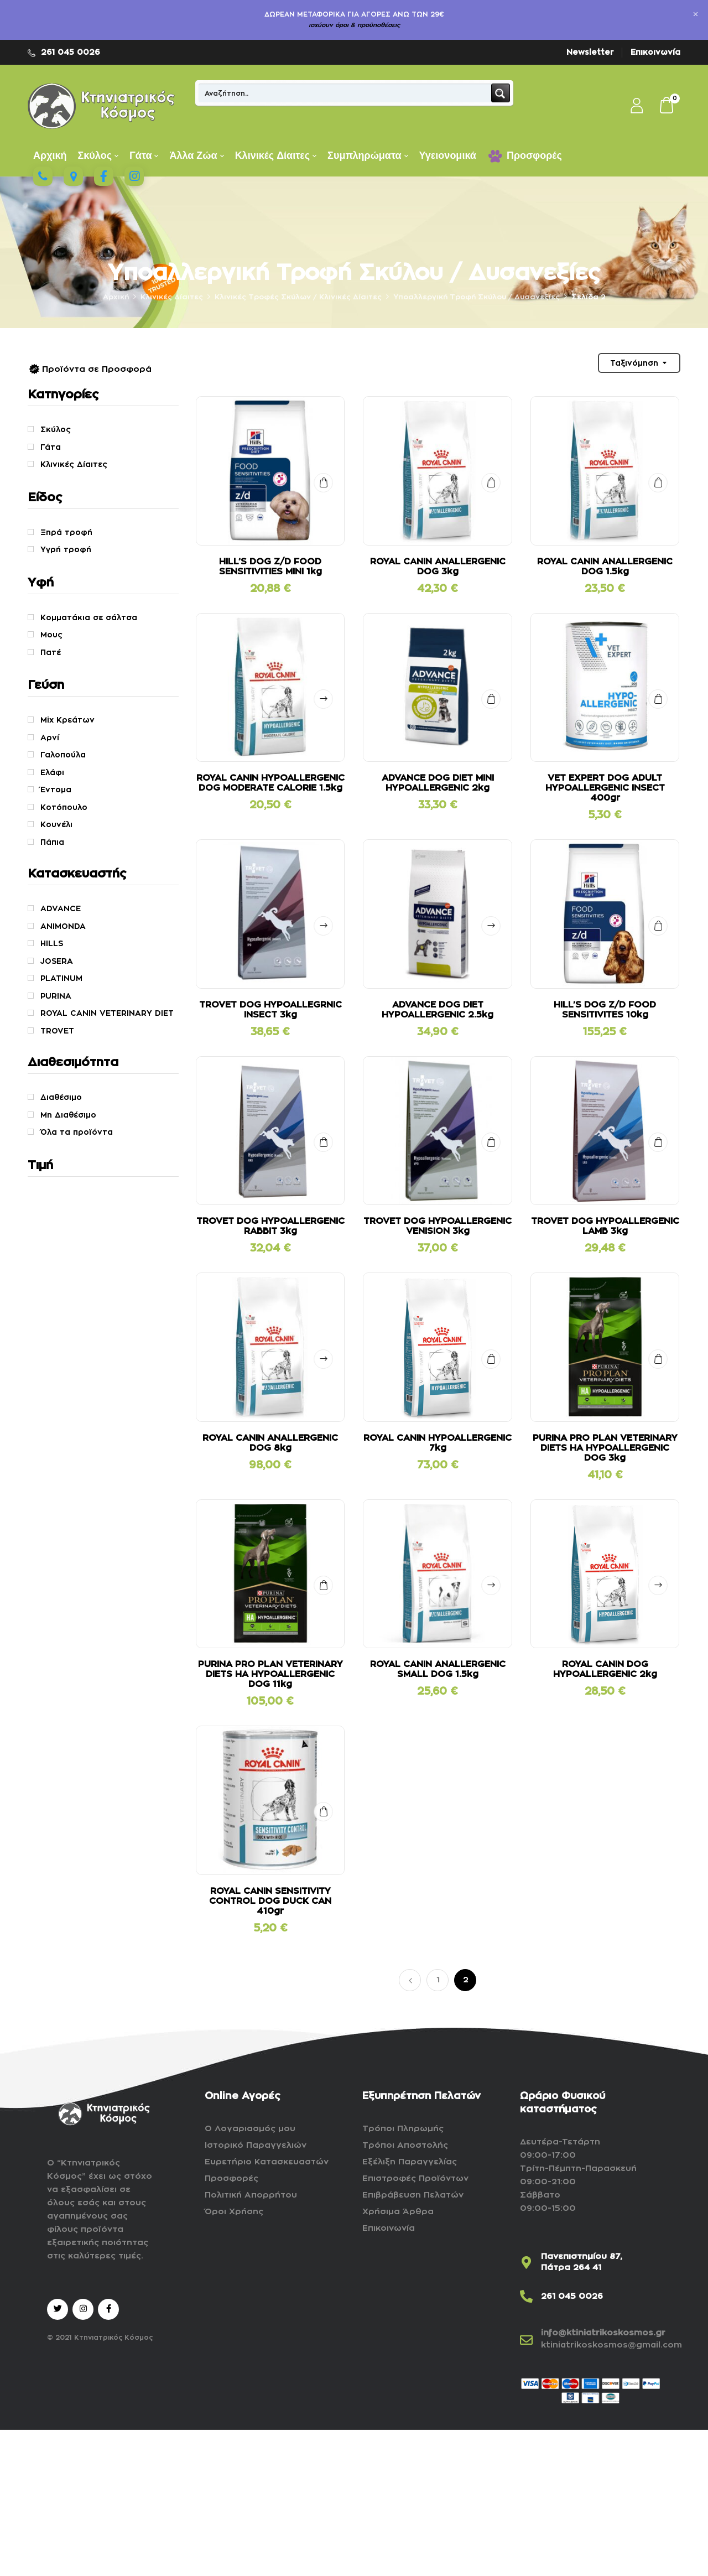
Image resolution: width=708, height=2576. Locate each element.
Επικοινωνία (655, 52)
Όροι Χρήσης (234, 2212)
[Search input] (345, 93)
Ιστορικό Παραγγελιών (255, 2145)
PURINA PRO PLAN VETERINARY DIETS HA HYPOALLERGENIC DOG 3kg (605, 1448)
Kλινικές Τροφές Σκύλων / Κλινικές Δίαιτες (298, 296)
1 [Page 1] (438, 1980)
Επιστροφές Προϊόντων (415, 2178)
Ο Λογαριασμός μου (250, 2129)
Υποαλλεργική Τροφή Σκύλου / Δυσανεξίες (476, 296)
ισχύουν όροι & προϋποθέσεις (354, 25)
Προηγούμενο (410, 1980)
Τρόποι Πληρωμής (403, 2129)
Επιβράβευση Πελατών (413, 2195)
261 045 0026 (70, 52)
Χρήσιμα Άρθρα (398, 2212)
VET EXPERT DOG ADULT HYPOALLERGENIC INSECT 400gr (605, 787)
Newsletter (590, 52)
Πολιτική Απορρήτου (251, 2195)
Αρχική (116, 296)
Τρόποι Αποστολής (405, 2145)
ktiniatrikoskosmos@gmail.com (611, 2345)
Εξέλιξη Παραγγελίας (409, 2162)
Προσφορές (231, 2178)
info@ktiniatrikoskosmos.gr (603, 2333)
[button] (667, 106)
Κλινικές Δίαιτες (171, 296)
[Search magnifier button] (500, 93)
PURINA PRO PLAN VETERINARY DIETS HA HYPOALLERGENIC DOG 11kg (270, 1674)
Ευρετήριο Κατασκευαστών (267, 2162)
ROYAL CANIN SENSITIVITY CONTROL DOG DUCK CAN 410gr (270, 1901)
